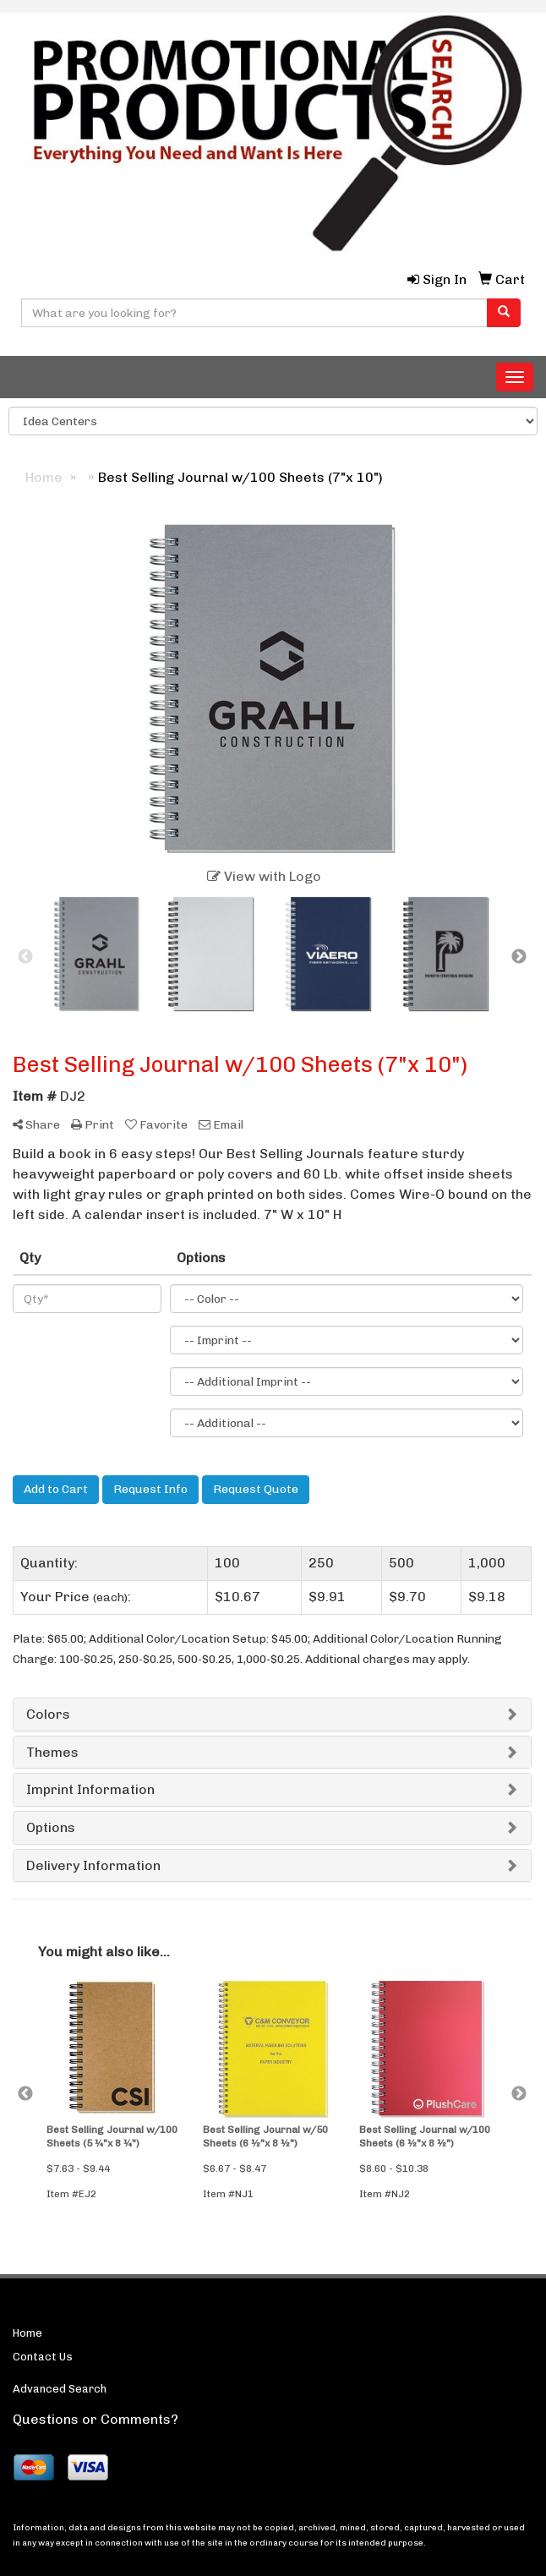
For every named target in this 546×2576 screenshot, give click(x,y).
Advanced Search (59, 2388)
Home (27, 2333)
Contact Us (43, 2356)
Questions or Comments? (95, 2419)
